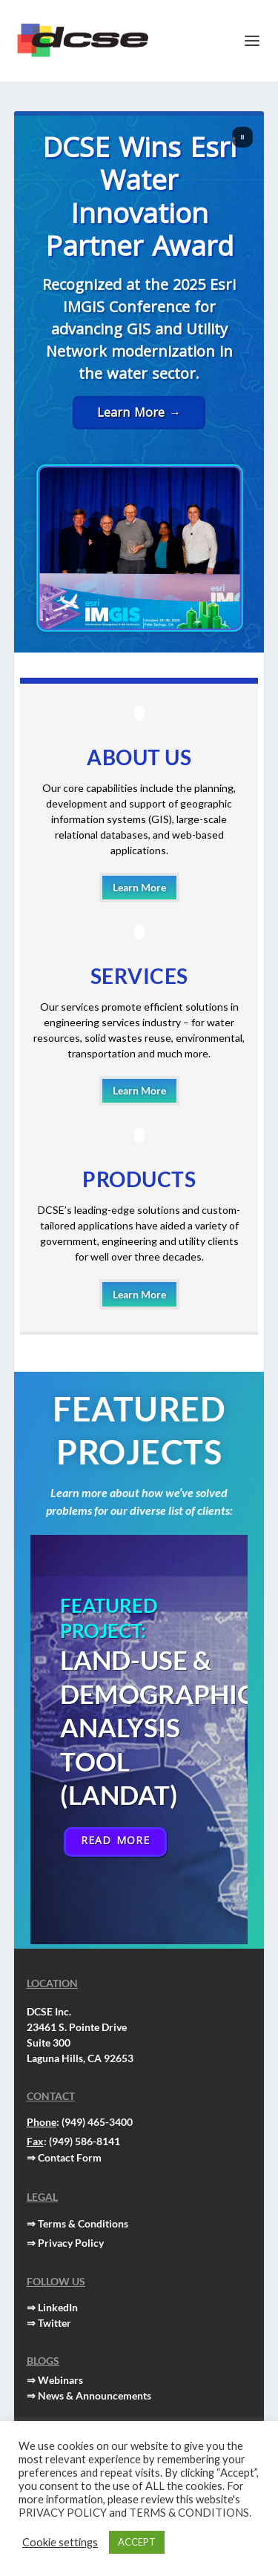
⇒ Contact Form (64, 2157)
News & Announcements (94, 2395)
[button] (242, 137)
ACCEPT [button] (137, 2542)
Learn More (139, 887)
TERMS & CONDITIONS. (190, 2512)
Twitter (54, 2322)
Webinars (60, 2380)
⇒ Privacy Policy (65, 2242)
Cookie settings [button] (60, 2542)
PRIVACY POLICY (63, 2512)
